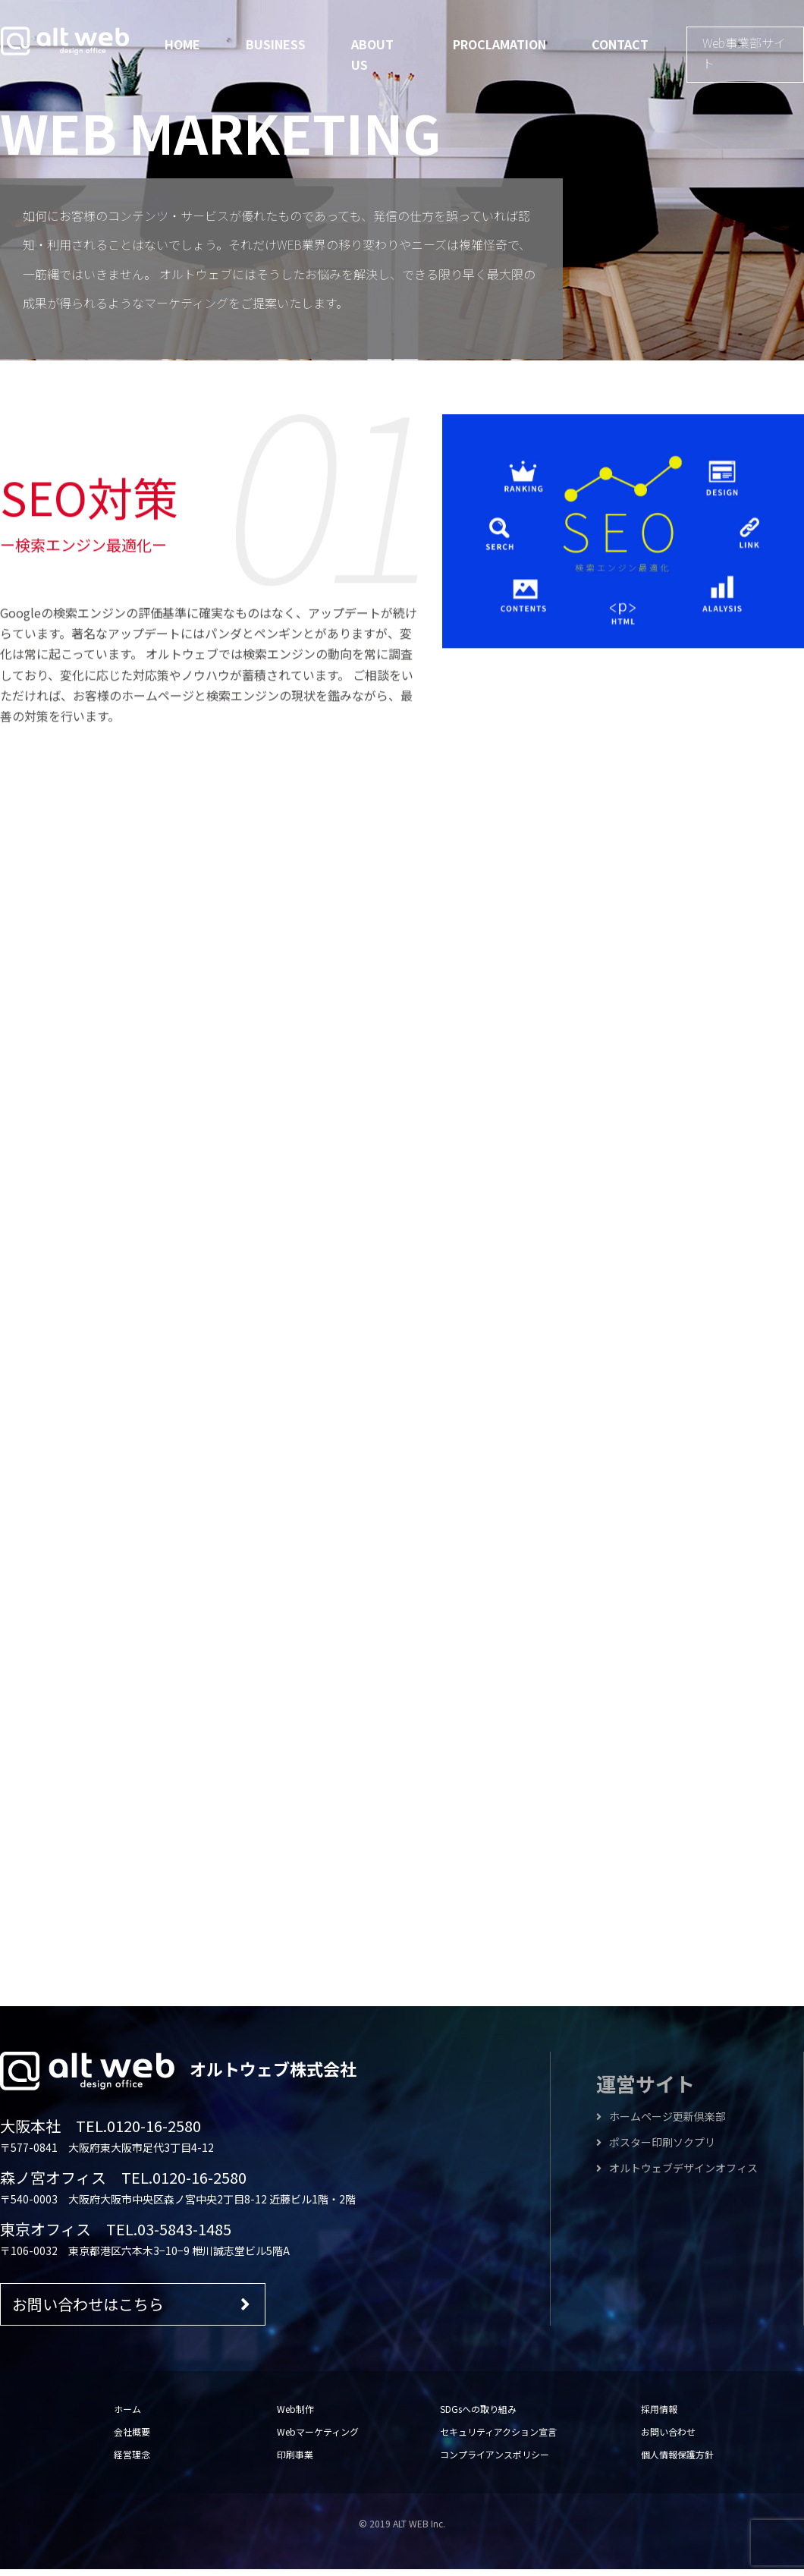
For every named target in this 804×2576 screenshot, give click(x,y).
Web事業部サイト (744, 52)
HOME (182, 44)
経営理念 (132, 2461)
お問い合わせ (668, 2438)
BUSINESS (276, 44)
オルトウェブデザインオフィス (677, 2174)
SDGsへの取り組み (478, 2414)
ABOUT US (372, 54)
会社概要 (132, 2438)
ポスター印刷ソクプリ (655, 2148)
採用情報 (659, 2414)
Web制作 (295, 2414)
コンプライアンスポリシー (494, 2461)
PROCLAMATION (499, 44)
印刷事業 (295, 2461)
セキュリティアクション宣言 (498, 2438)
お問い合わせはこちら (131, 2310)
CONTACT (620, 44)
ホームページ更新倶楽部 (661, 2123)
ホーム (127, 2414)
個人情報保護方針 (677, 2461)
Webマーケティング (318, 2438)
